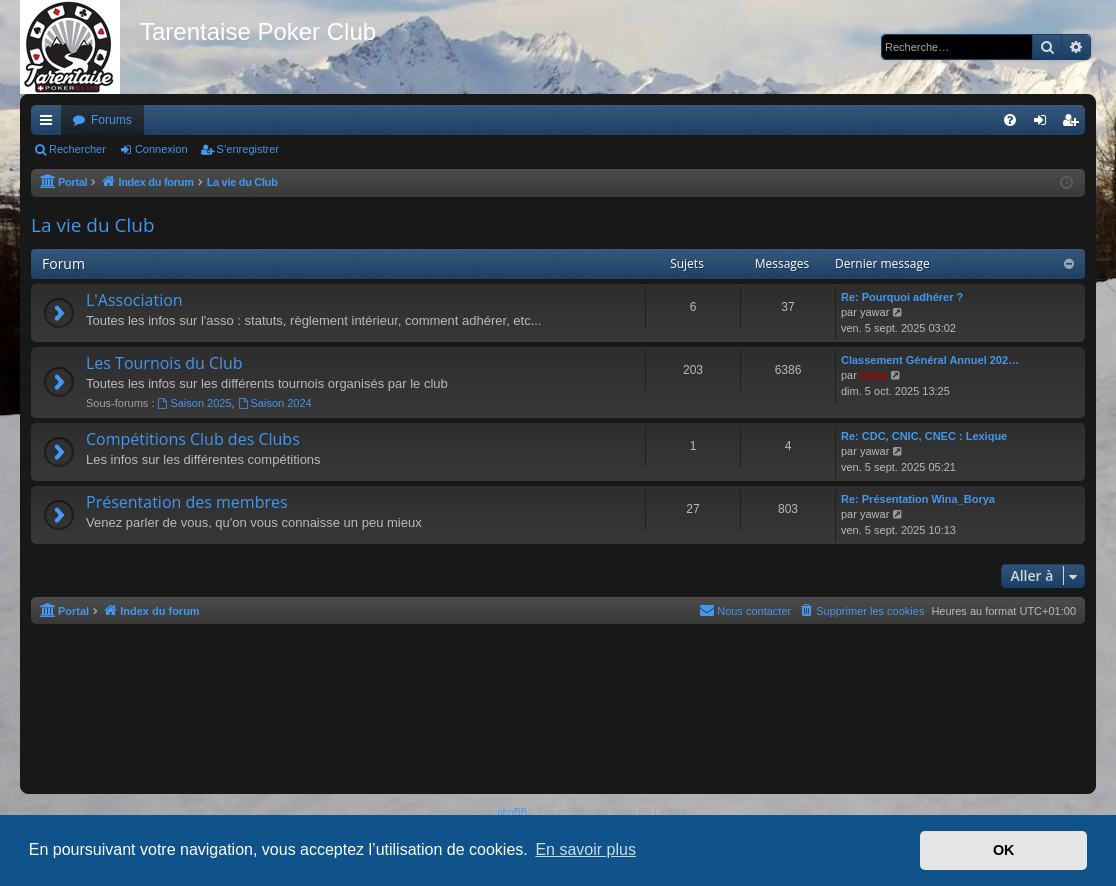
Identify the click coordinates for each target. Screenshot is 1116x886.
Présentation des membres (187, 502)
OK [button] (1004, 850)
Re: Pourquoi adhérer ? (902, 297)
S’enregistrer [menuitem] (1074, 124)
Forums (111, 120)
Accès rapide (50, 124)
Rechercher (77, 149)
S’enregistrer (248, 149)
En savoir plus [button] (585, 849)
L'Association (134, 300)
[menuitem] (1010, 120)
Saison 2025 (195, 403)
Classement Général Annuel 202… (930, 360)
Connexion (161, 149)
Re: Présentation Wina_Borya (918, 499)
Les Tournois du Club (164, 363)
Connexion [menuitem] (1044, 124)
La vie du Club (93, 225)
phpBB (512, 812)
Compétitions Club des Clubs (193, 439)
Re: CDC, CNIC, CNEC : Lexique (924, 436)
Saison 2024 (275, 403)
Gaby (874, 375)
